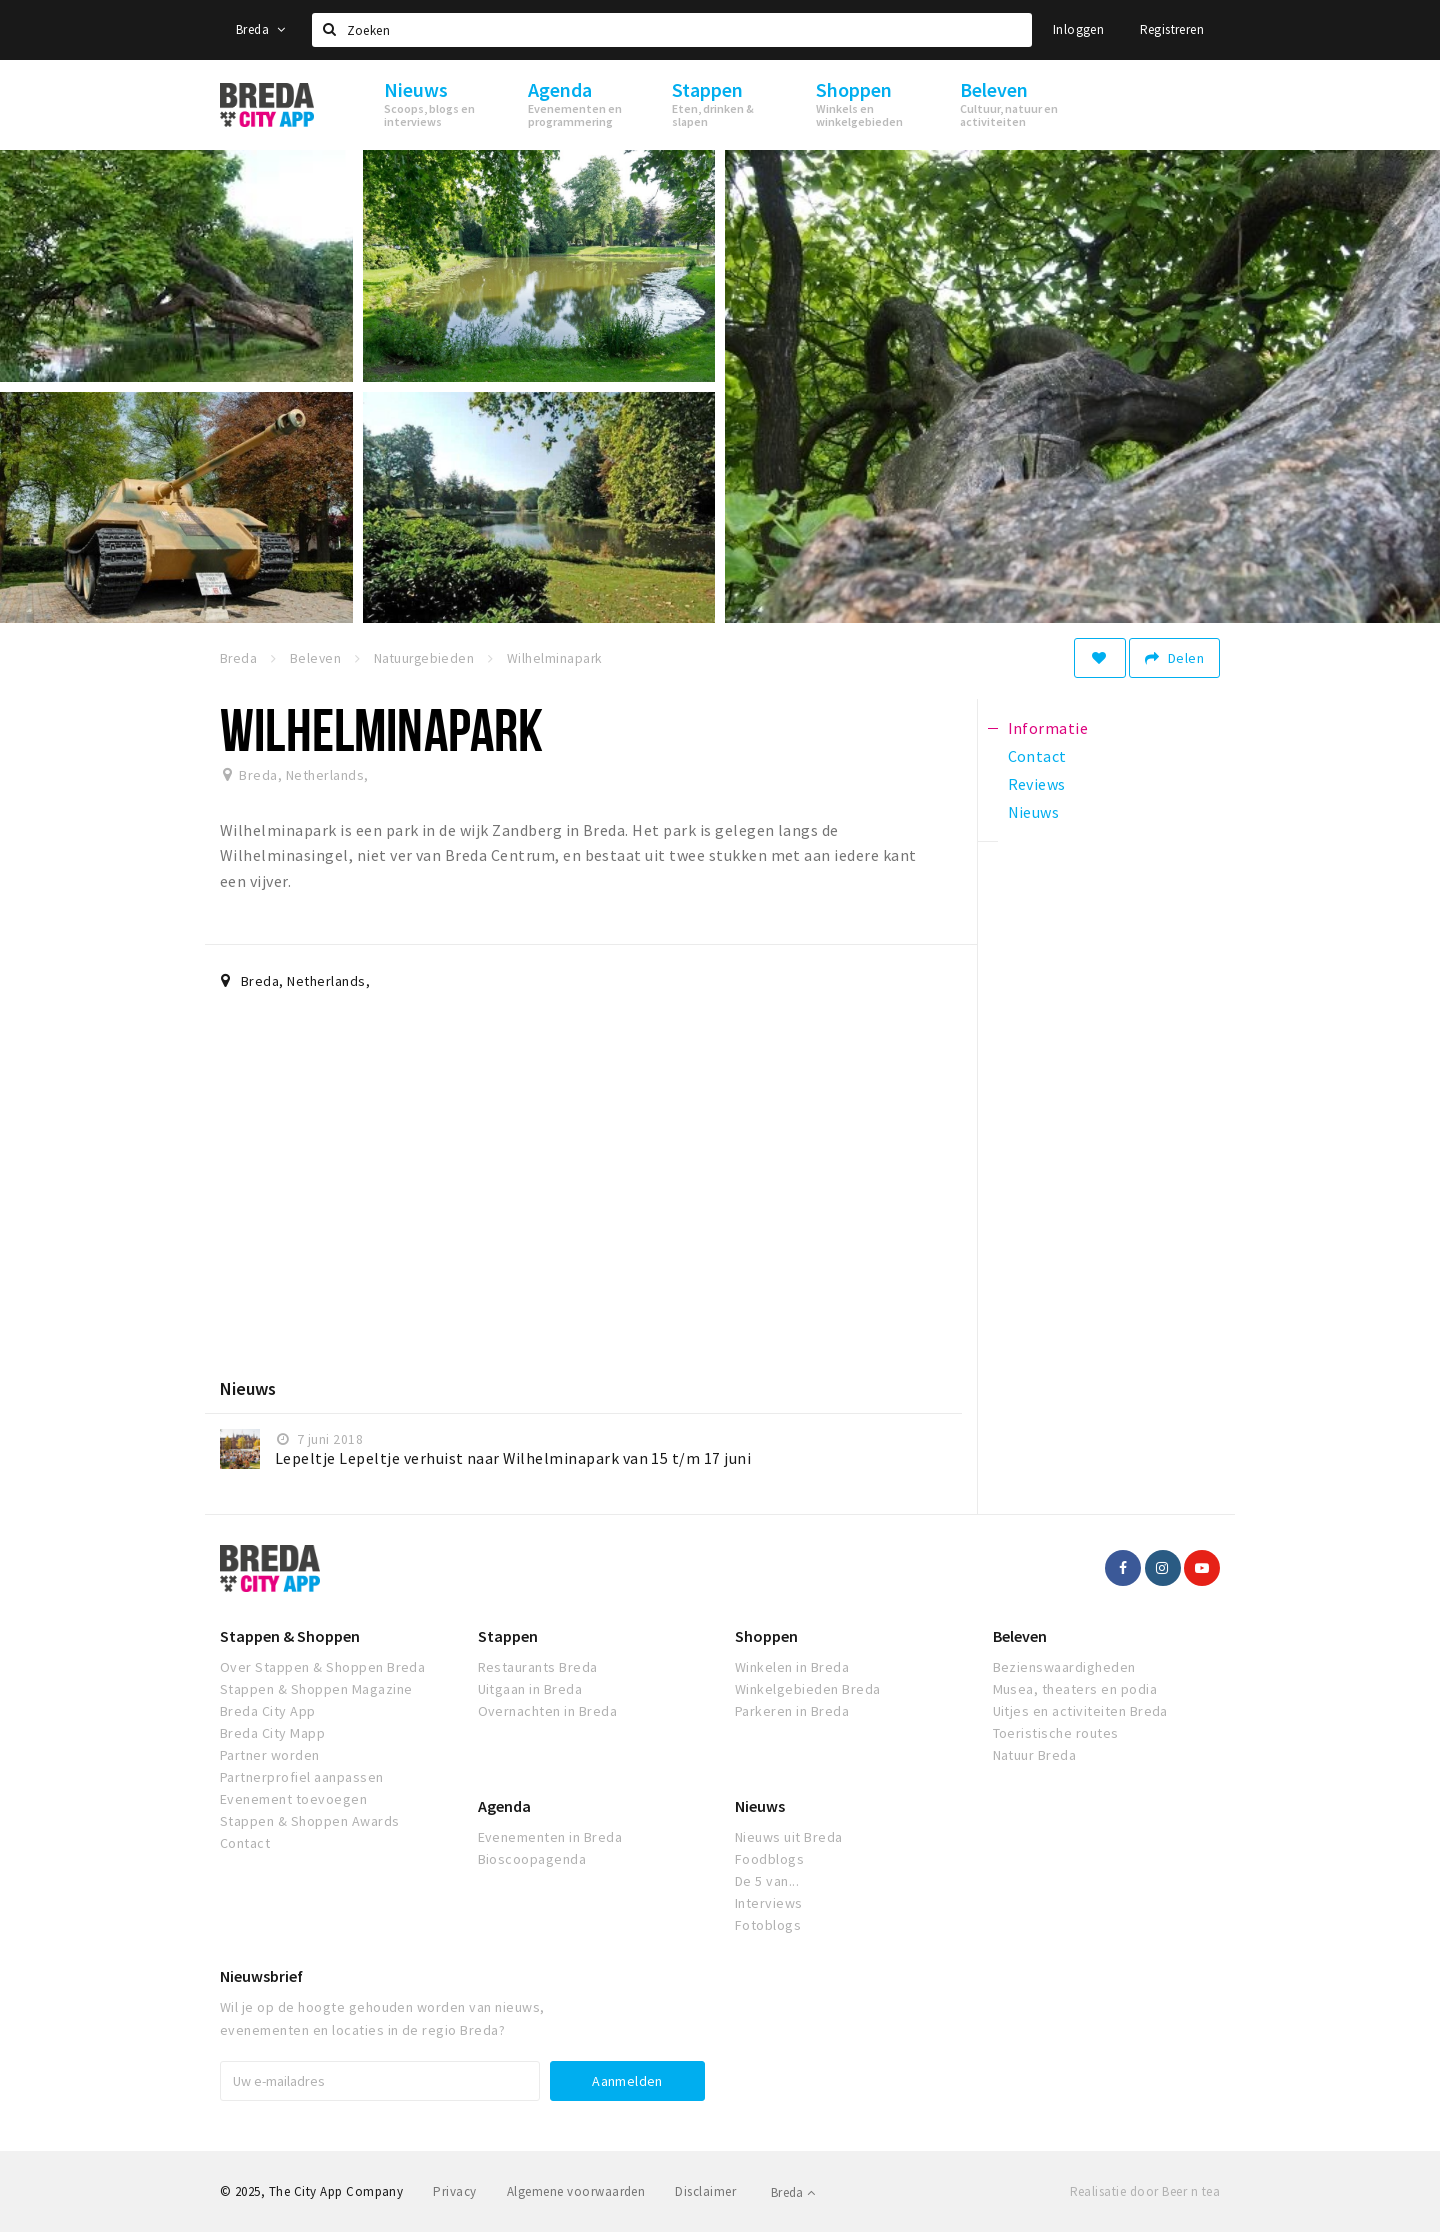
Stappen (508, 1636)
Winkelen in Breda (792, 1667)
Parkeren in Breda (792, 1711)
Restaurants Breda (538, 1667)
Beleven (1020, 1636)
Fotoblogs (768, 1925)
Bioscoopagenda (532, 1859)
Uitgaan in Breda (530, 1689)
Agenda (504, 1806)
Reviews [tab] (1037, 784)
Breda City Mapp (272, 1733)
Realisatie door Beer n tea (1145, 2191)
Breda (261, 29)
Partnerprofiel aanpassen (302, 1777)
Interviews (769, 1903)
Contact (245, 1843)
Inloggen (1078, 29)
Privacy (454, 2191)
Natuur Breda (1035, 1755)
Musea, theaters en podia (1075, 1689)
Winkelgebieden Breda (808, 1689)
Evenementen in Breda (550, 1837)
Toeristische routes (1056, 1733)
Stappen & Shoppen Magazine (316, 1689)
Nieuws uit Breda (789, 1837)
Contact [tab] (1037, 756)
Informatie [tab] (1048, 728)
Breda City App (268, 1711)
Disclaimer (705, 2191)
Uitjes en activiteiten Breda (1080, 1711)
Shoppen (766, 1636)
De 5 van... (767, 1881)
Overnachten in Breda (548, 1711)
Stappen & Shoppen (290, 1636)
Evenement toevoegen (293, 1799)
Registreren (1172, 29)
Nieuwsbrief (261, 1976)
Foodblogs (769, 1859)
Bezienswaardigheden (1064, 1667)
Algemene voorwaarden (576, 2191)
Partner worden (270, 1755)
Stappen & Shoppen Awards (310, 1821)
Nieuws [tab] (1034, 812)
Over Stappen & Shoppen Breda (322, 1667)
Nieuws (760, 1806)
